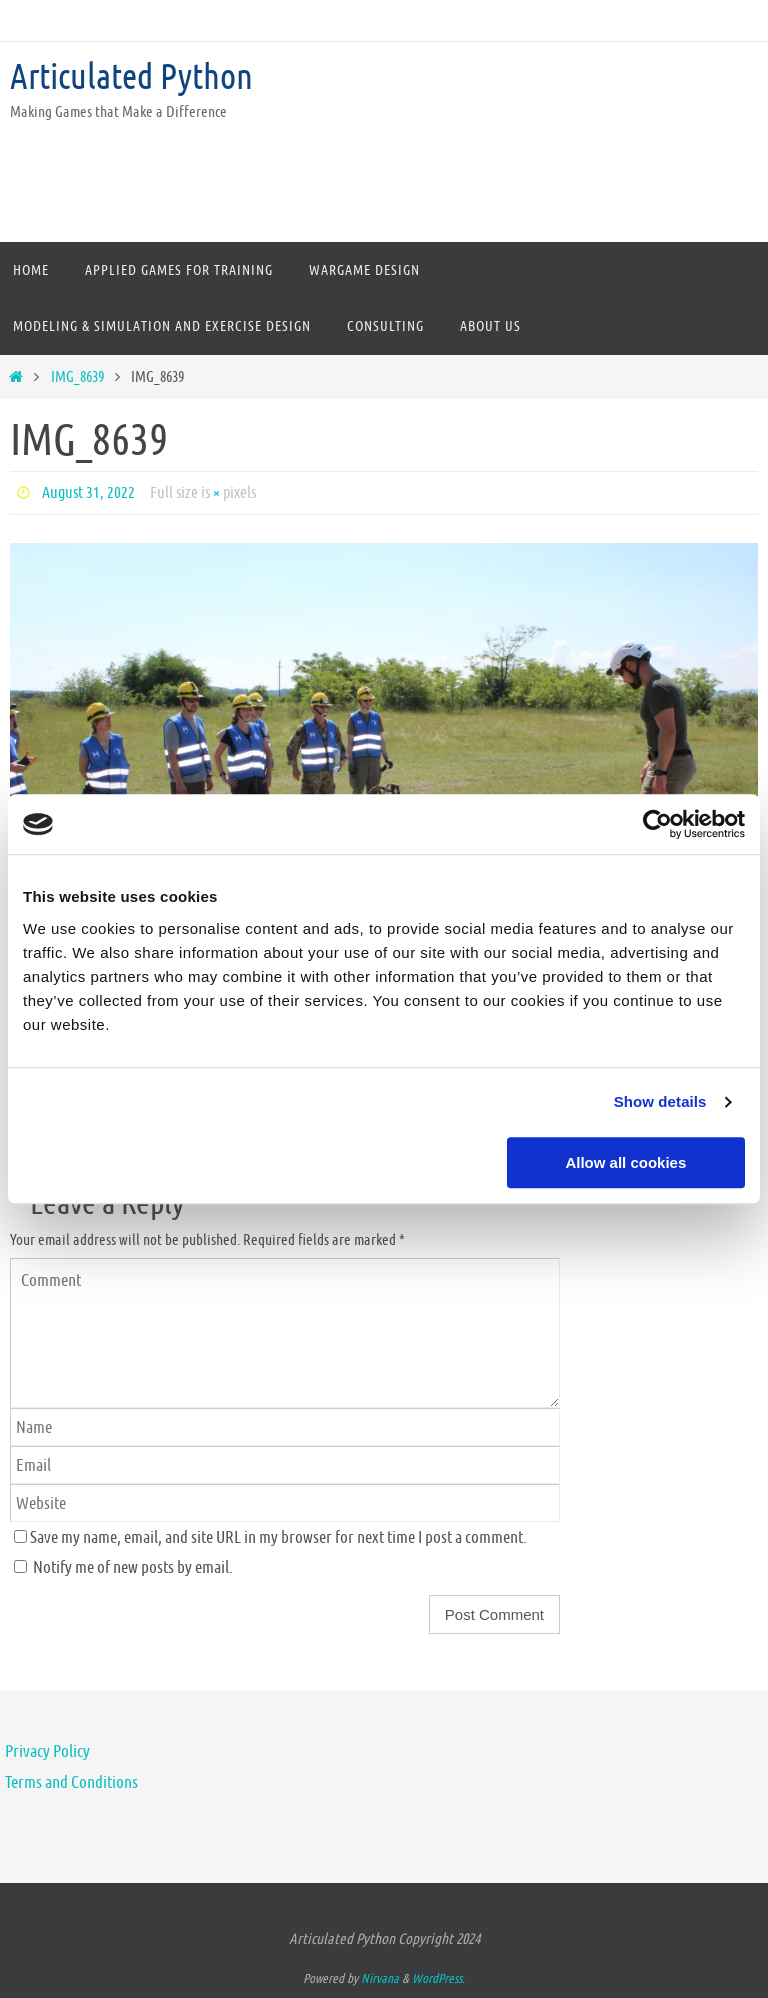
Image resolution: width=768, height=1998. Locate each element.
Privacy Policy (47, 1751)
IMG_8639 (77, 377)
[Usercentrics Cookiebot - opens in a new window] (657, 824)
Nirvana (380, 1978)
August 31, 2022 (88, 492)
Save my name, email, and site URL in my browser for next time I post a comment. (278, 1537)
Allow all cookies (625, 1162)
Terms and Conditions (71, 1782)
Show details (660, 1101)
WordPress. (438, 1978)
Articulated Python (131, 77)
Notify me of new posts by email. (133, 1567)
